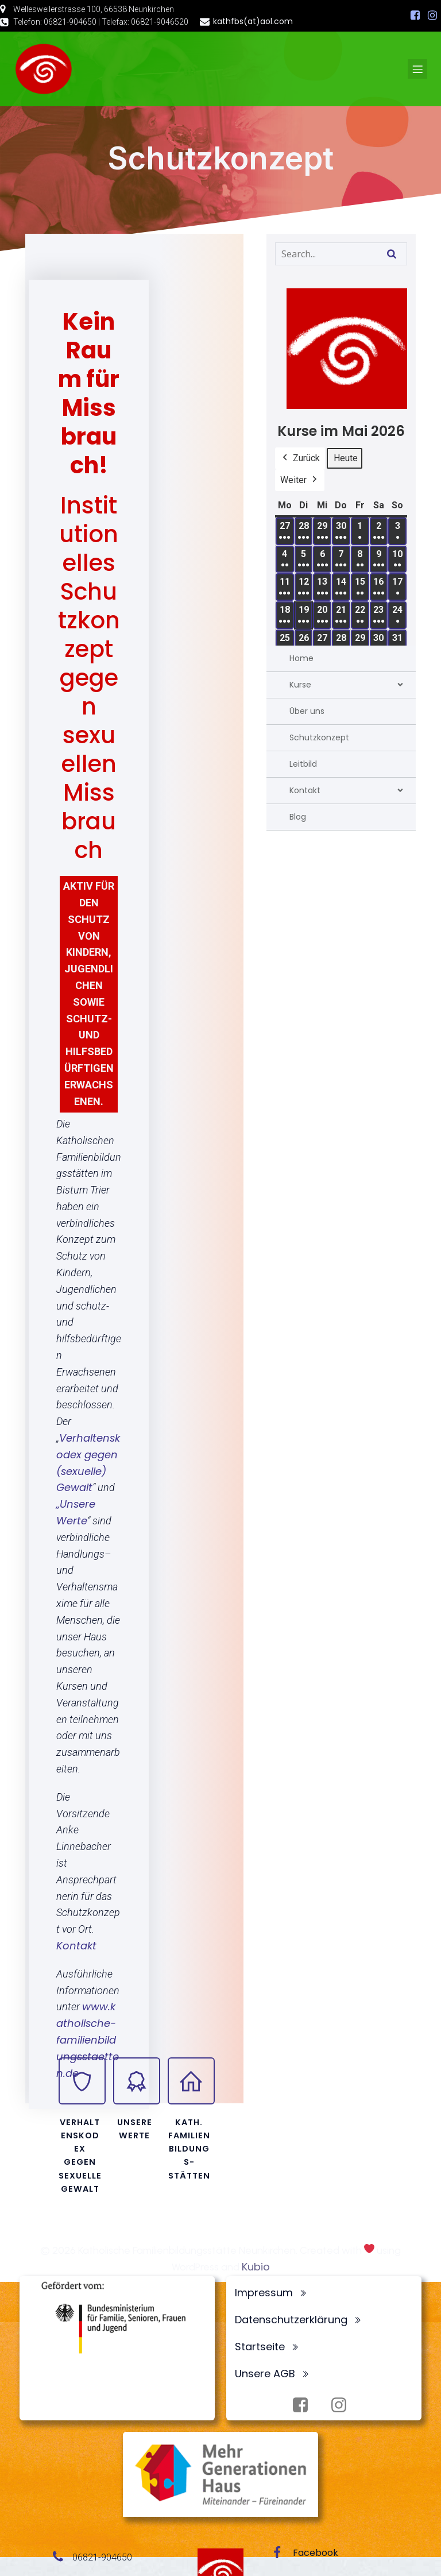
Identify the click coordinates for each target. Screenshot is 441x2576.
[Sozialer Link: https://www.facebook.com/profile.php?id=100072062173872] (415, 15)
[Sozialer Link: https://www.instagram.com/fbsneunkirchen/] (432, 15)
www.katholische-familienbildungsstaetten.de (87, 2039)
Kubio (256, 2267)
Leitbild (303, 764)
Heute (346, 458)
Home (301, 658)
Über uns (306, 711)
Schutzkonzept (319, 737)
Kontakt (76, 1945)
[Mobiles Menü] (417, 69)
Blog (297, 816)
